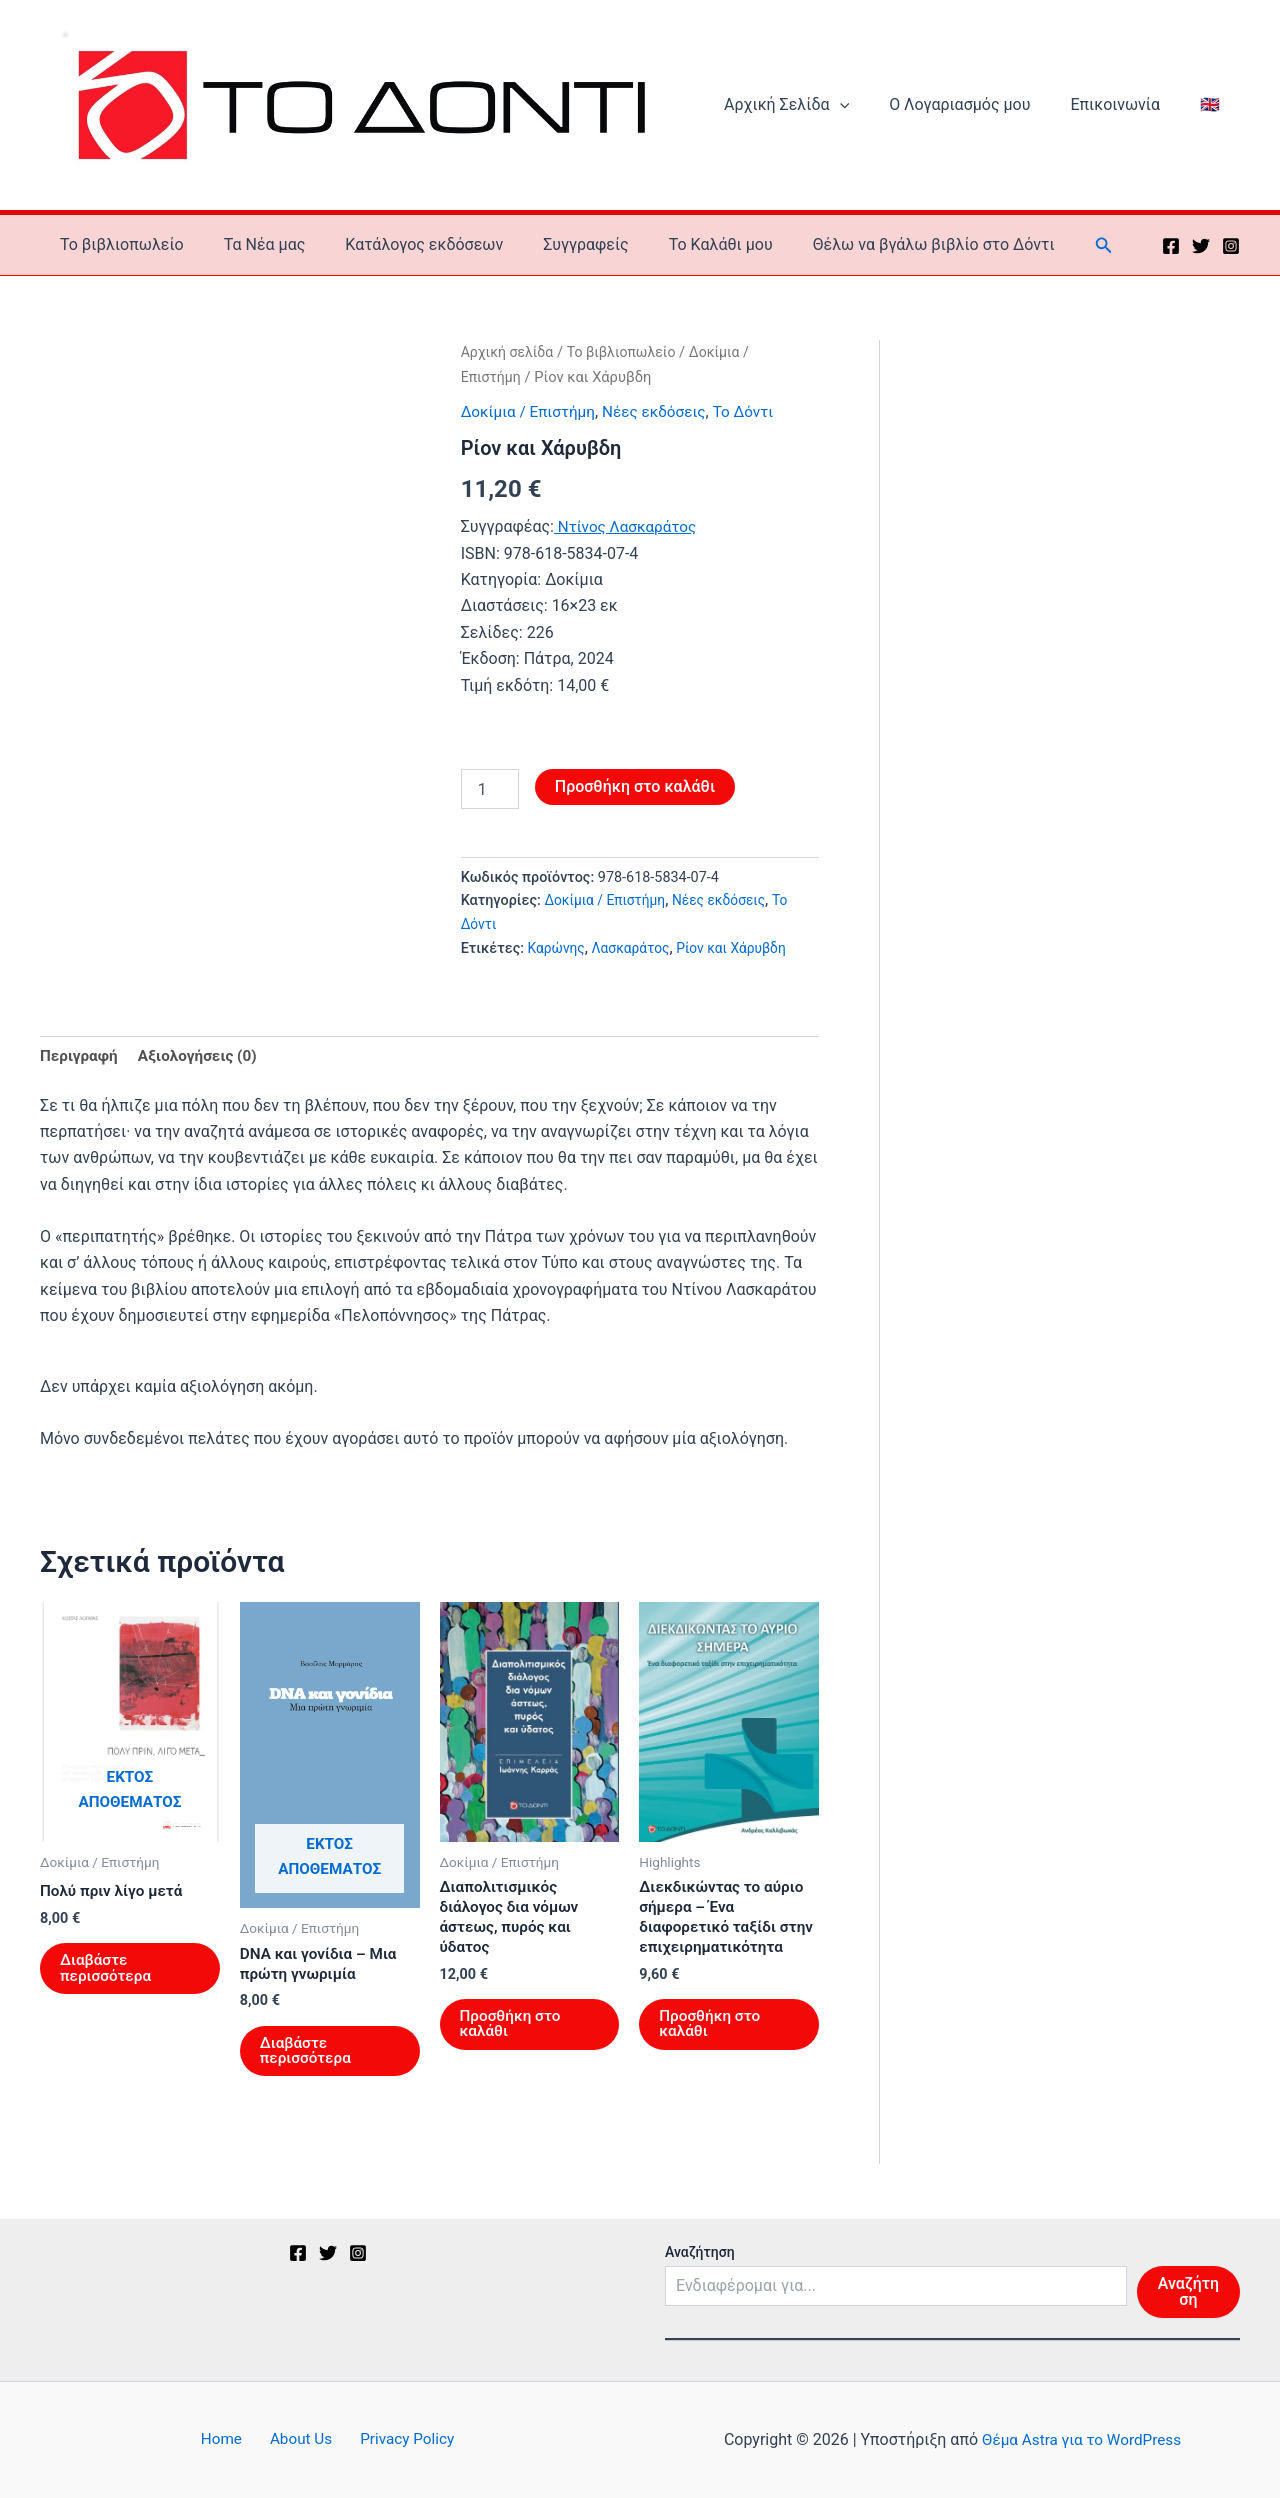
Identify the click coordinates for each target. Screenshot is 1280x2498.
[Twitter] (1201, 255)
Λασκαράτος (634, 956)
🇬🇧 (1214, 109)
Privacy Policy (397, 2439)
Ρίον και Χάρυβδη (740, 956)
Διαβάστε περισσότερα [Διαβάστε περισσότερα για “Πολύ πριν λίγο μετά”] (107, 1980)
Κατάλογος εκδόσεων (404, 253)
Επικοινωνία (1127, 109)
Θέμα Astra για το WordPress (1081, 2439)
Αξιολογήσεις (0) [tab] (203, 1065)
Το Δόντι (755, 419)
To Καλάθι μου (685, 253)
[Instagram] (1231, 255)
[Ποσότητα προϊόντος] (490, 798)
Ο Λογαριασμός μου (979, 109)
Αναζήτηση (700, 2252)
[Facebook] (1171, 255)
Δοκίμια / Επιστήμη (531, 419)
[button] (868, 110)
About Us (299, 2439)
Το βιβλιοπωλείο (118, 253)
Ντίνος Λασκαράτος (628, 535)
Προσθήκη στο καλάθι (635, 795)
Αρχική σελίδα (509, 361)
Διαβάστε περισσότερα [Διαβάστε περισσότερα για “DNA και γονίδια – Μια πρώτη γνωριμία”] (307, 2064)
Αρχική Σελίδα (814, 110)
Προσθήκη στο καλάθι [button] (513, 2039)
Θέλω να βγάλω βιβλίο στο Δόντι (890, 253)
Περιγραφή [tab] (80, 1065)
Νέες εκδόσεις (662, 419)
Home (229, 2439)
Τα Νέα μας (253, 253)
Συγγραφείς (558, 253)
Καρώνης (558, 956)
